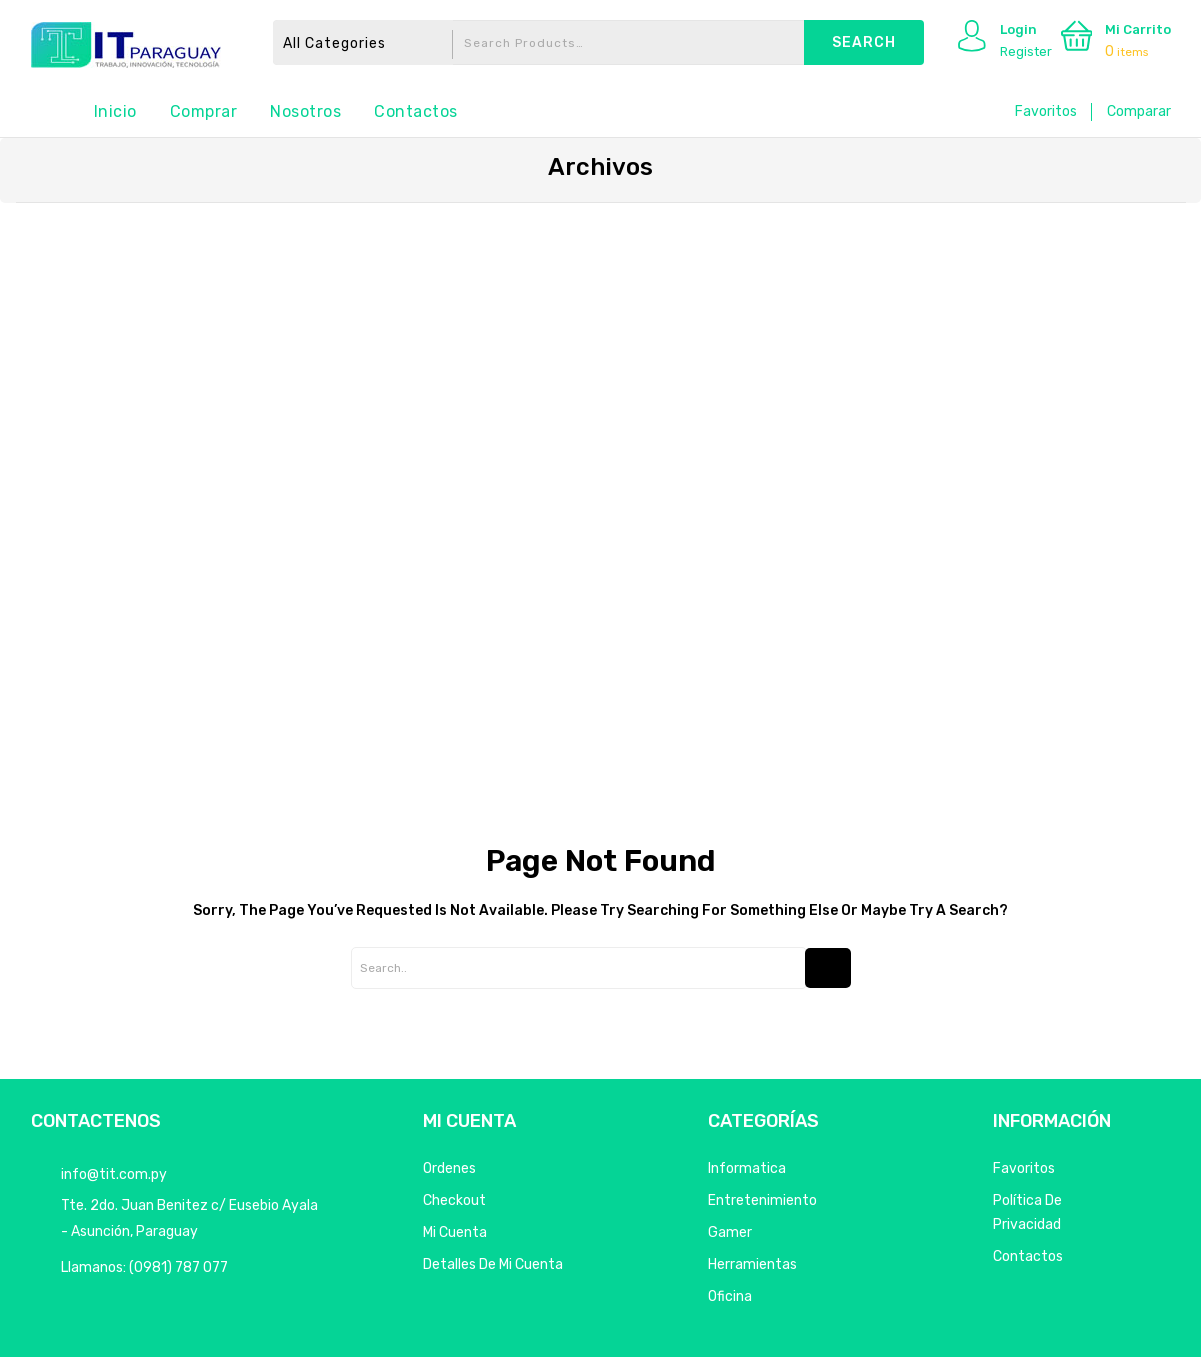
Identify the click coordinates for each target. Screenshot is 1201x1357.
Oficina (730, 1296)
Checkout (454, 1200)
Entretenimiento (762, 1200)
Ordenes (449, 1168)
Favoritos (1046, 111)
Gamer (730, 1232)
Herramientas (752, 1264)
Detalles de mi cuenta (493, 1264)
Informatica (747, 1168)
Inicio (115, 111)
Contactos (416, 111)
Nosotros (305, 111)
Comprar (204, 111)
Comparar (1139, 111)
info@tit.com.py (114, 1174)
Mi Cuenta (455, 1232)
